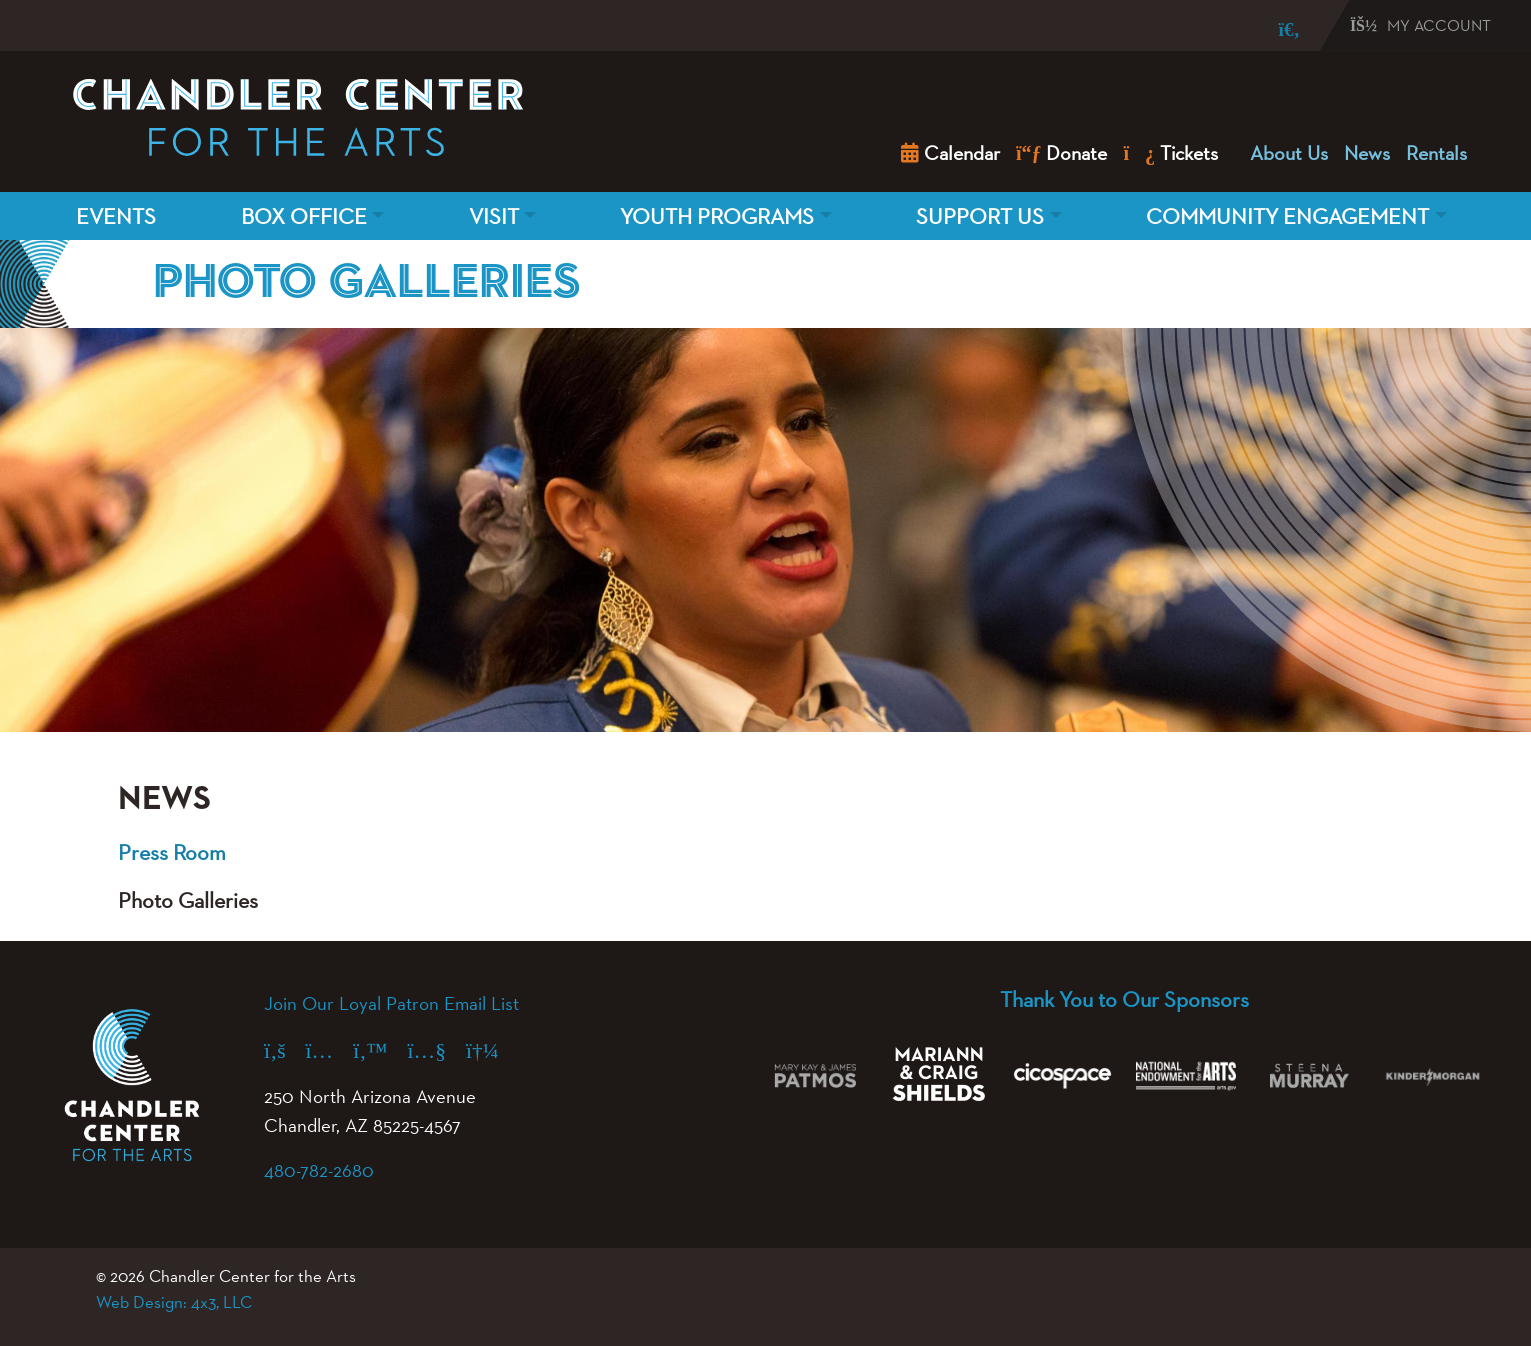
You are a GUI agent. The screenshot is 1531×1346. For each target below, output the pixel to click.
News (1367, 153)
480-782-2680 (319, 1170)
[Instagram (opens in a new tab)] (330, 1050)
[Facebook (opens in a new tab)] (285, 1050)
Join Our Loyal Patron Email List (391, 1003)
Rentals (1436, 153)
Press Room (172, 852)
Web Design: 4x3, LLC (174, 1302)
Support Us (980, 216)
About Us (1289, 153)
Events (116, 216)
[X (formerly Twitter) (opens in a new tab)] (380, 1050)
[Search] (1275, 29)
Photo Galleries (188, 900)
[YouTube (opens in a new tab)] (437, 1050)
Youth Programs (717, 216)
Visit (494, 216)
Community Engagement (1287, 216)
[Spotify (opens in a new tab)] (492, 1050)
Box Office (304, 216)
